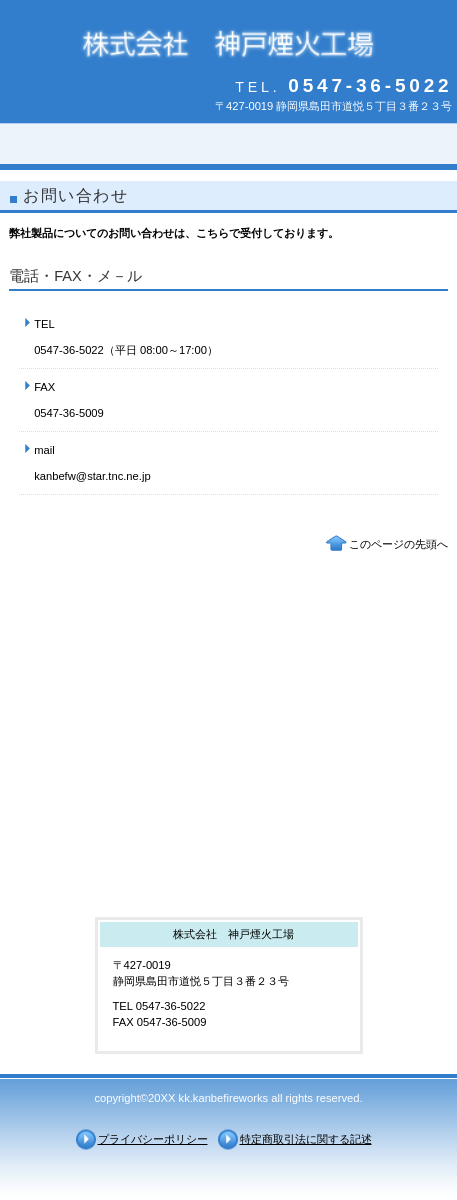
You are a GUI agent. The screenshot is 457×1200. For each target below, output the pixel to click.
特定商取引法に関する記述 (306, 1139)
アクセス (229, 857)
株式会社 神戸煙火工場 (229, 42)
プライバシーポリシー (153, 1139)
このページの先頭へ (398, 544)
